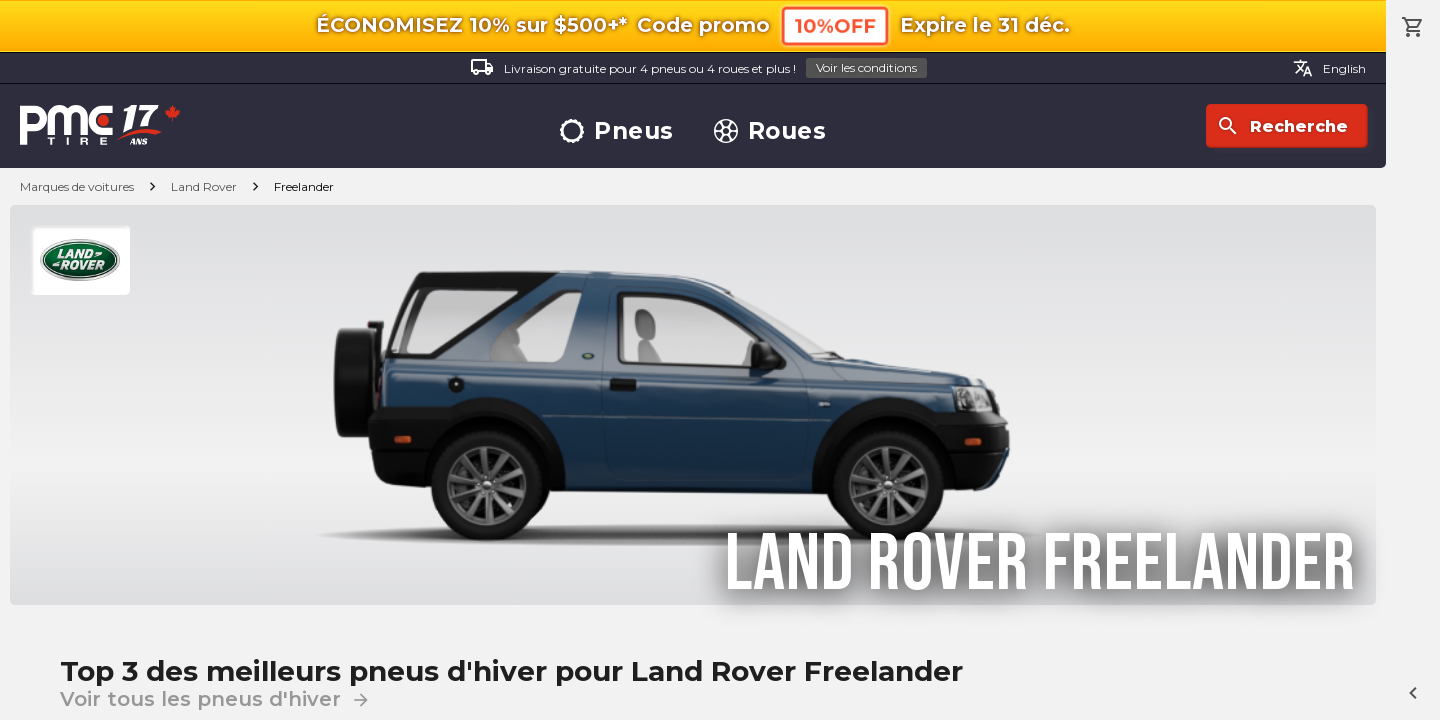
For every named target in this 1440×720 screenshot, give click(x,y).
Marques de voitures (77, 186)
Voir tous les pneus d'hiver (215, 699)
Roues (770, 131)
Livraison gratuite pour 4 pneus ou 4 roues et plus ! (698, 68)
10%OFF (835, 25)
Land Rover (204, 186)
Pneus (617, 131)
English (1329, 68)
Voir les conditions (866, 67)
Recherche (1282, 126)
